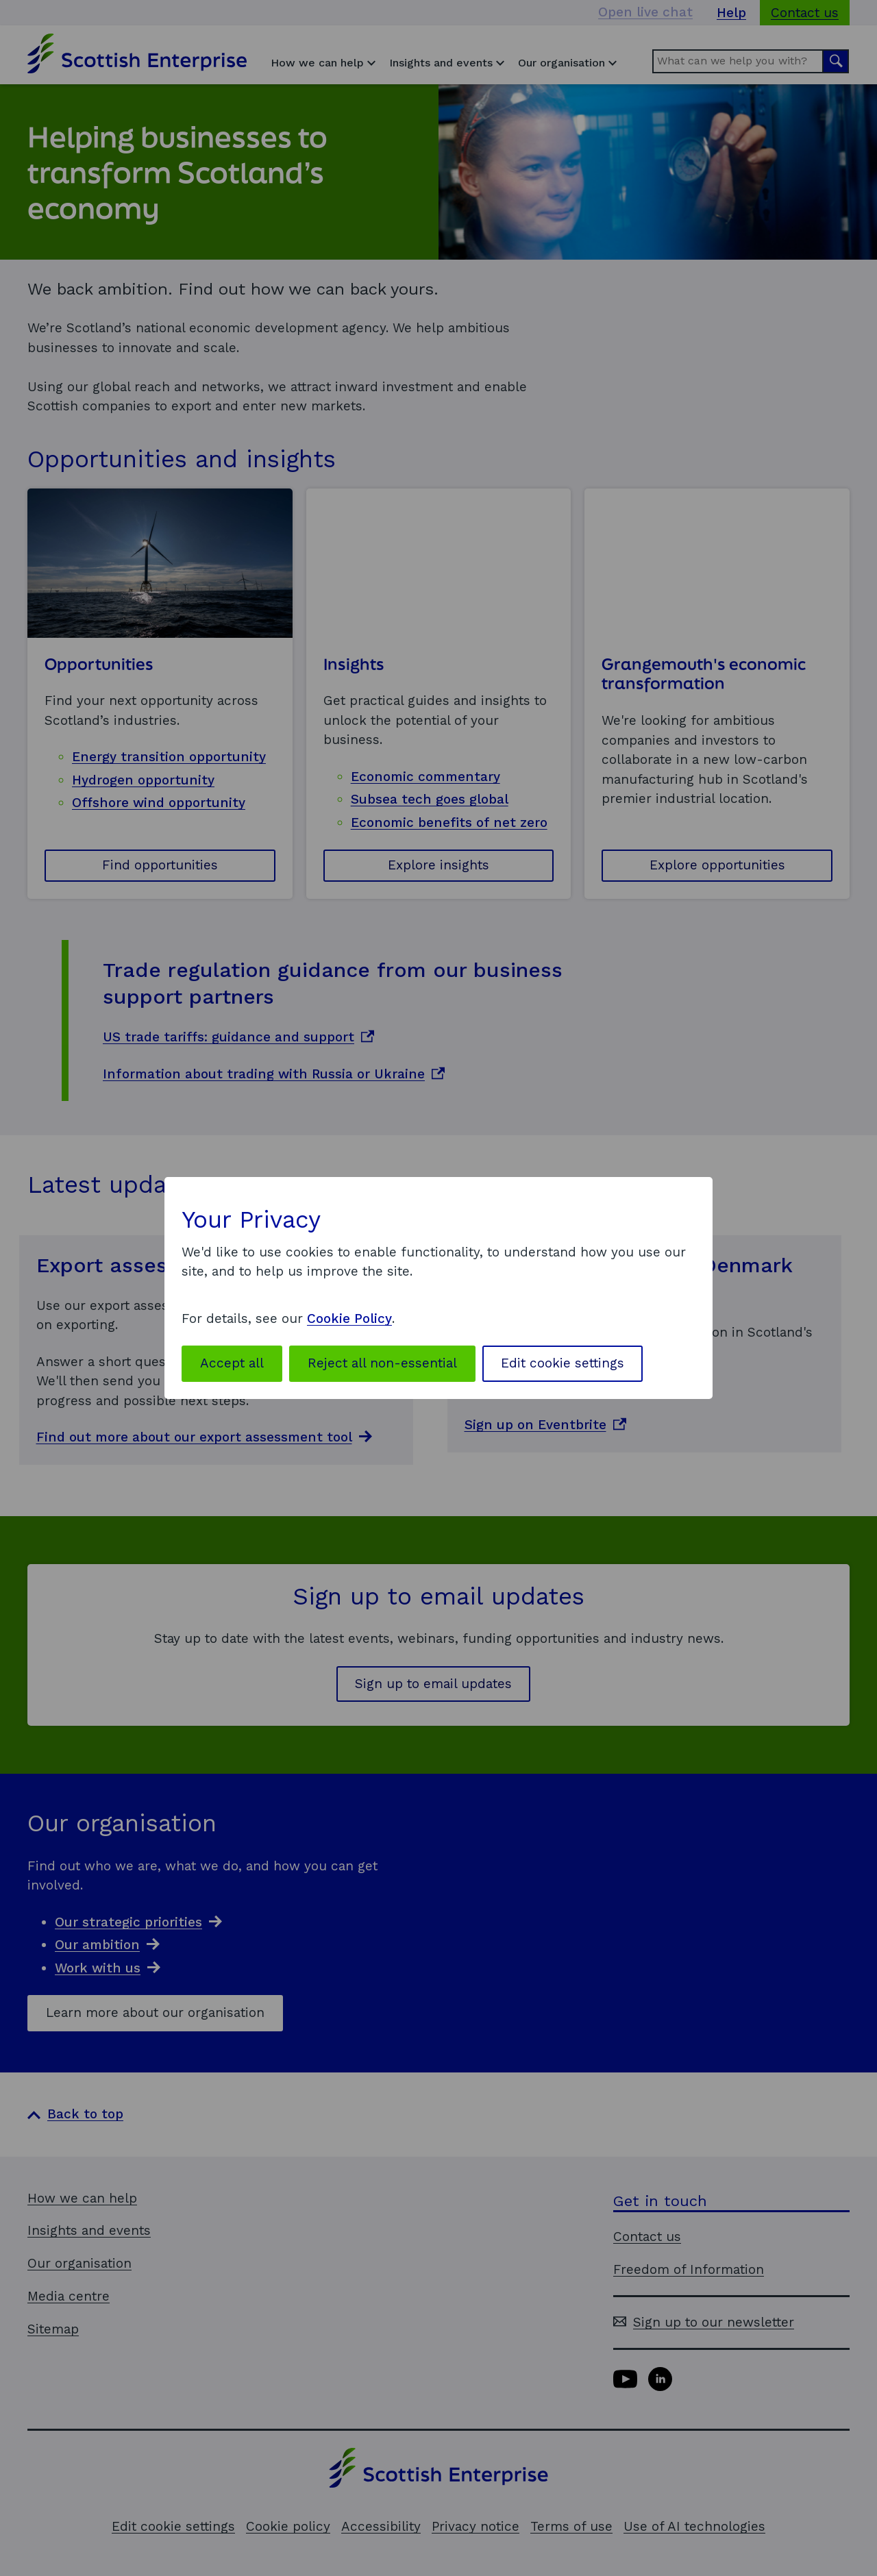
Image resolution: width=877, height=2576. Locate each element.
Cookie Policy (349, 1318)
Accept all (232, 1363)
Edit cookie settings (562, 1363)
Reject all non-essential (382, 1363)
